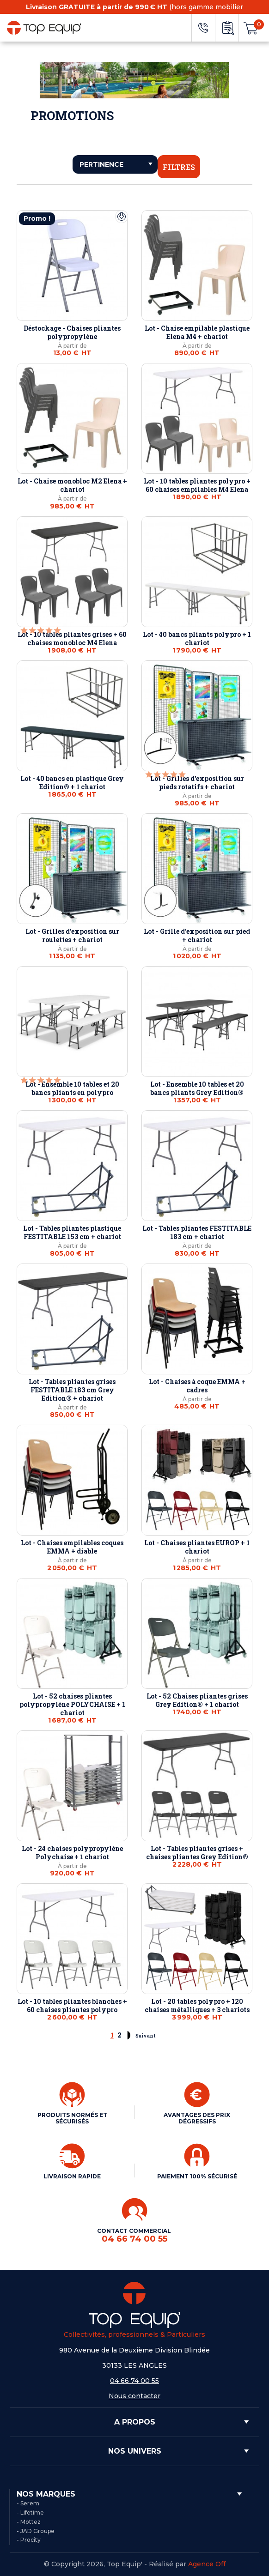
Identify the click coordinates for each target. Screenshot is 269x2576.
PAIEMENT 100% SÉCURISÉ (197, 2176)
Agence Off (207, 2564)
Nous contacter (134, 2396)
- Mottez (29, 2521)
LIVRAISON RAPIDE (72, 2176)
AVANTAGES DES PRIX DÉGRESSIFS (197, 2118)
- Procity (29, 2539)
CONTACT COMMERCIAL (134, 2235)
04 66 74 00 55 (134, 2380)
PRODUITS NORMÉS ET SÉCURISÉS (72, 2118)
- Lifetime (30, 2512)
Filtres (179, 167)
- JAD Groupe (36, 2531)
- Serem (28, 2503)
